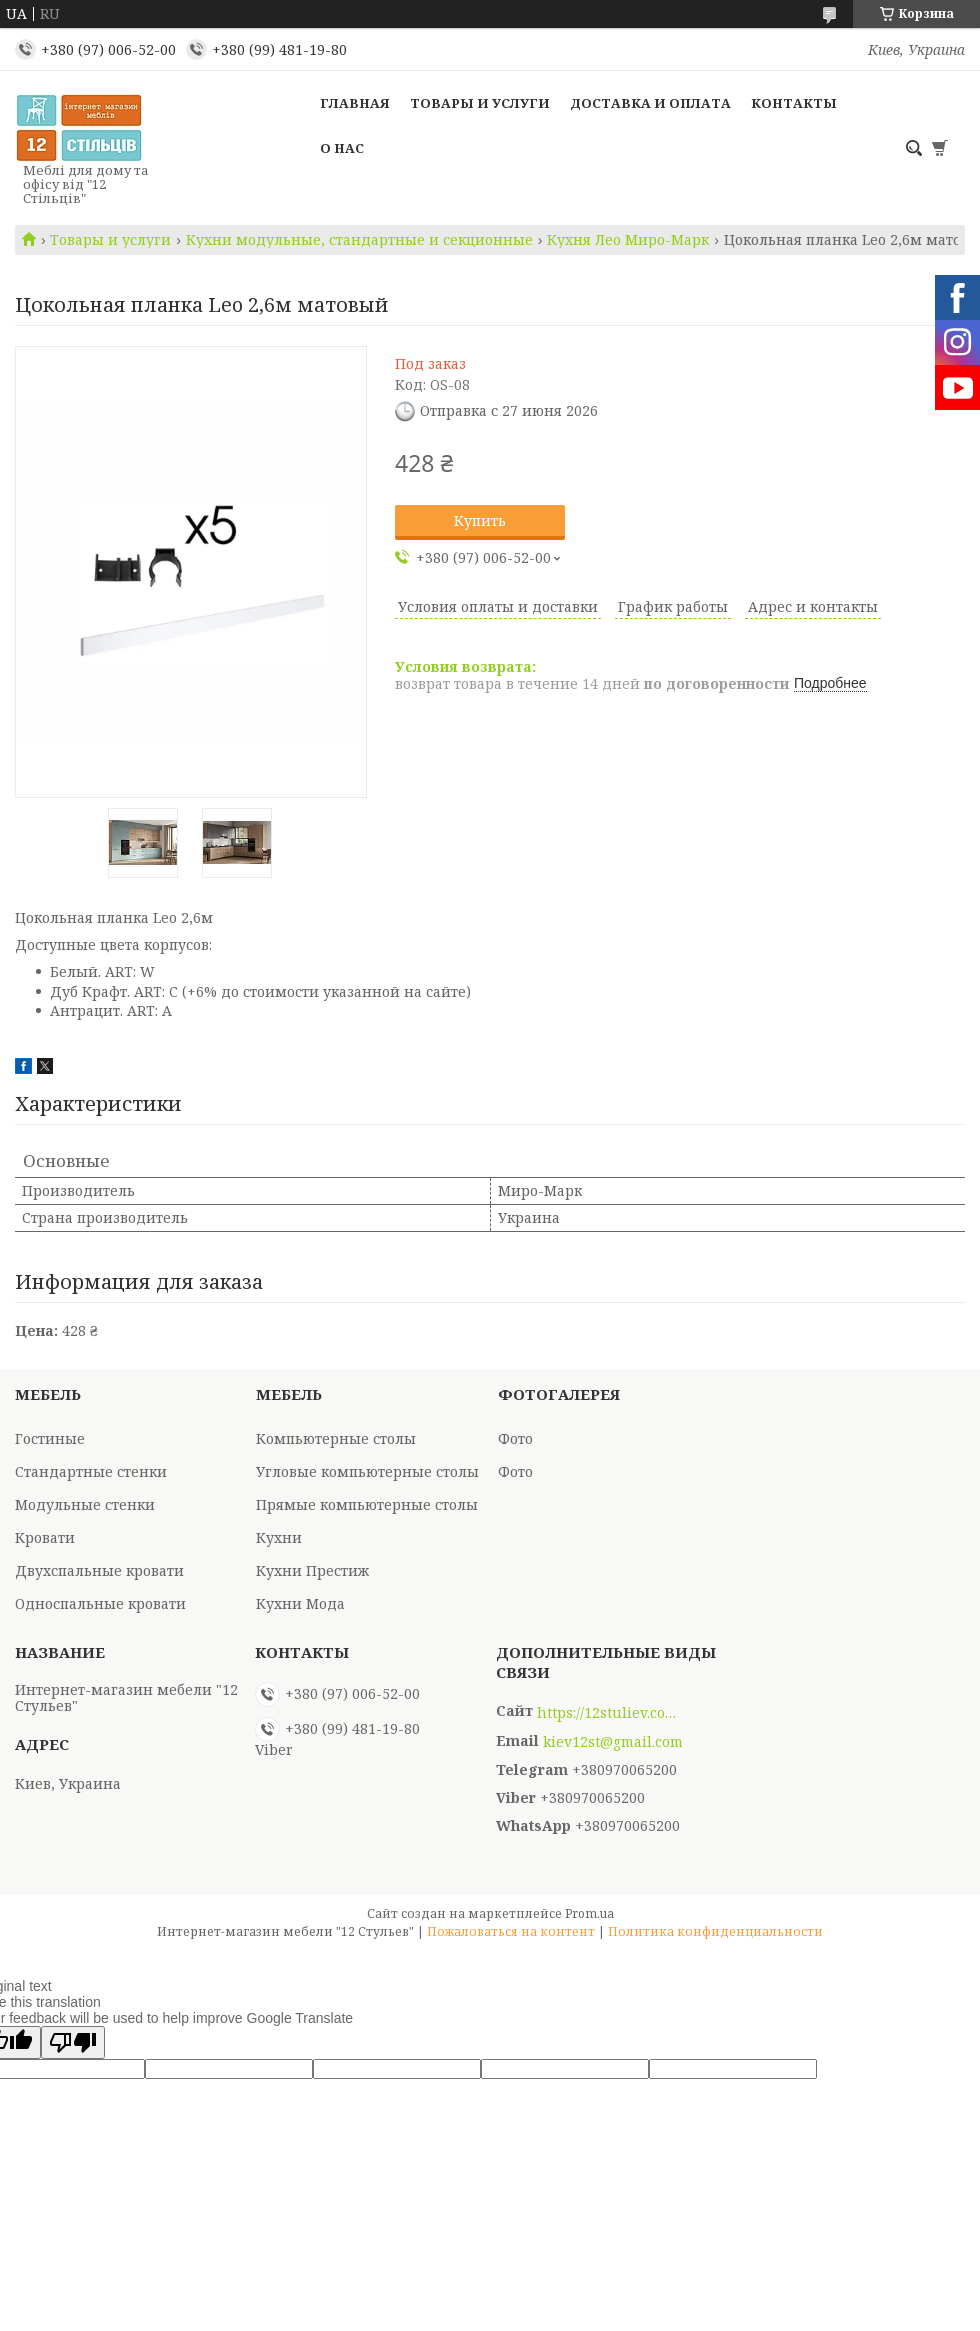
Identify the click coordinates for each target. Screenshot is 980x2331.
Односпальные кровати (100, 1603)
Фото (515, 1438)
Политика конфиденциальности (715, 1931)
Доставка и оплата (650, 103)
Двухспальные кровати (99, 1570)
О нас (342, 148)
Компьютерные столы (336, 1438)
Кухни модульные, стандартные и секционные (359, 240)
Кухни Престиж (312, 1570)
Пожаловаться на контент (511, 1931)
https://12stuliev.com (607, 1713)
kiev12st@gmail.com (613, 1742)
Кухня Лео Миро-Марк (628, 240)
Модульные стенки (85, 1504)
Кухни (279, 1537)
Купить (480, 520)
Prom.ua (589, 1913)
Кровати (45, 1537)
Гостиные (50, 1438)
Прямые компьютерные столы (367, 1504)
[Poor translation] (73, 2042)
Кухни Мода (300, 1603)
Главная (355, 103)
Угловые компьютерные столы (367, 1471)
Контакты (794, 103)
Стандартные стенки (91, 1471)
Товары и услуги (480, 103)
